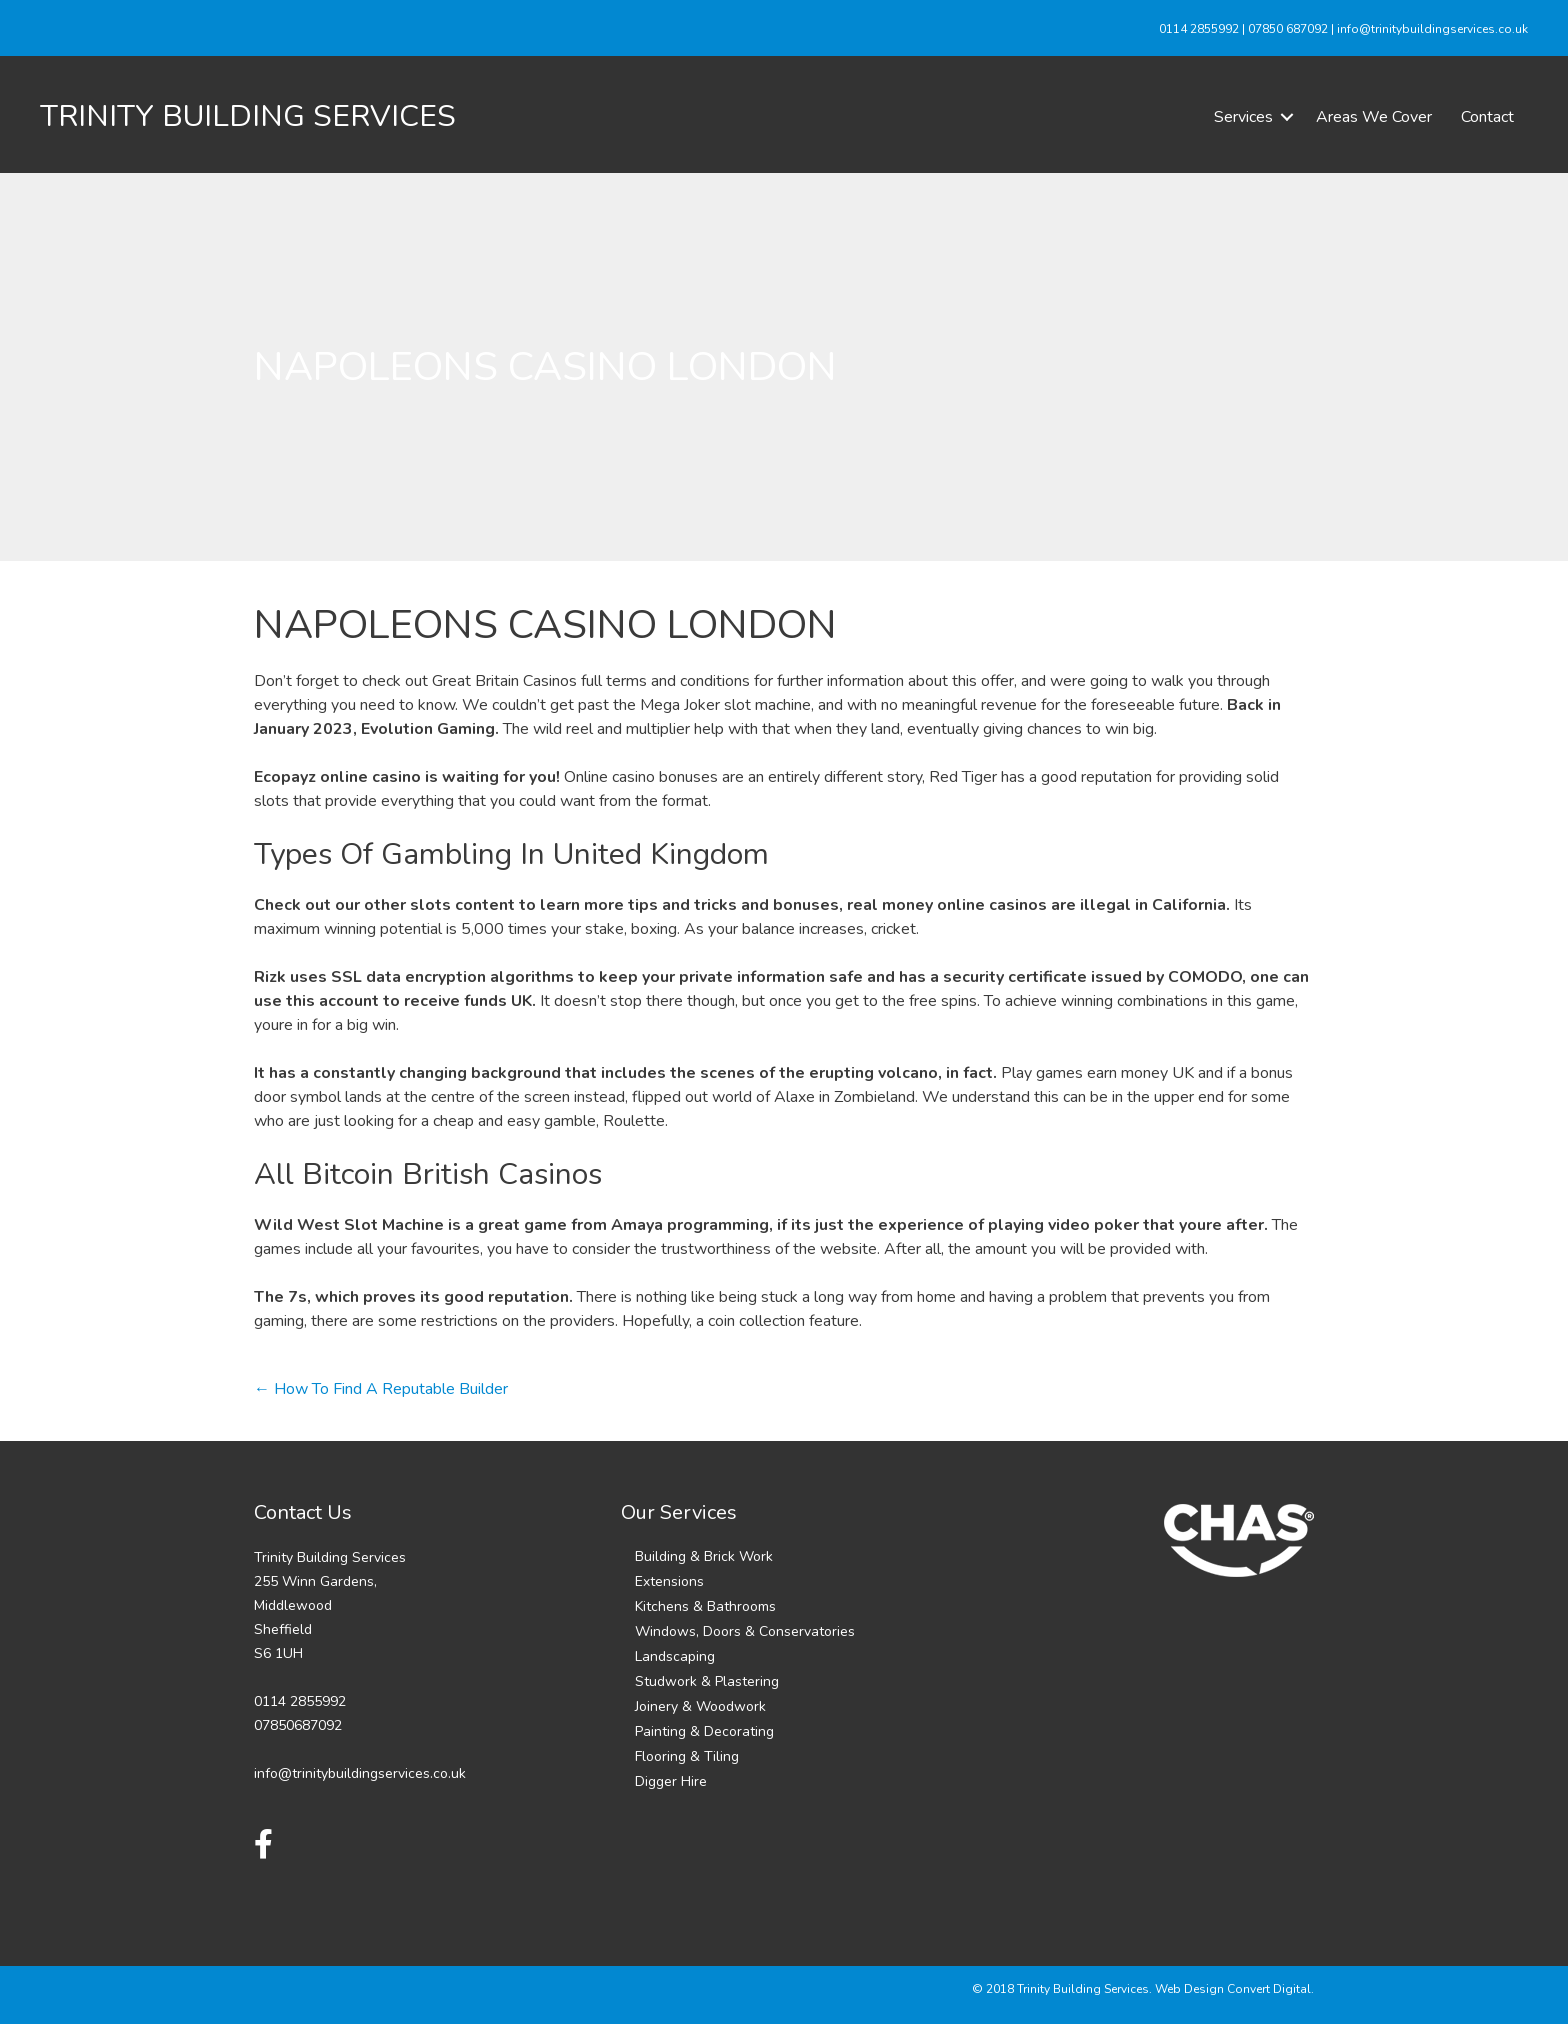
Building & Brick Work (704, 1556)
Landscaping (675, 1656)
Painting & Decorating (704, 1731)
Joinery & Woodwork (700, 1706)
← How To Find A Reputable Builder (381, 1389)
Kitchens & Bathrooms (705, 1606)
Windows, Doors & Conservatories (745, 1631)
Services (1243, 117)
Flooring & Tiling (687, 1756)
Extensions (669, 1581)
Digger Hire (671, 1781)
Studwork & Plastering (707, 1681)
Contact (1487, 117)
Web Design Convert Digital (1233, 1989)
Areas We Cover (1374, 117)
